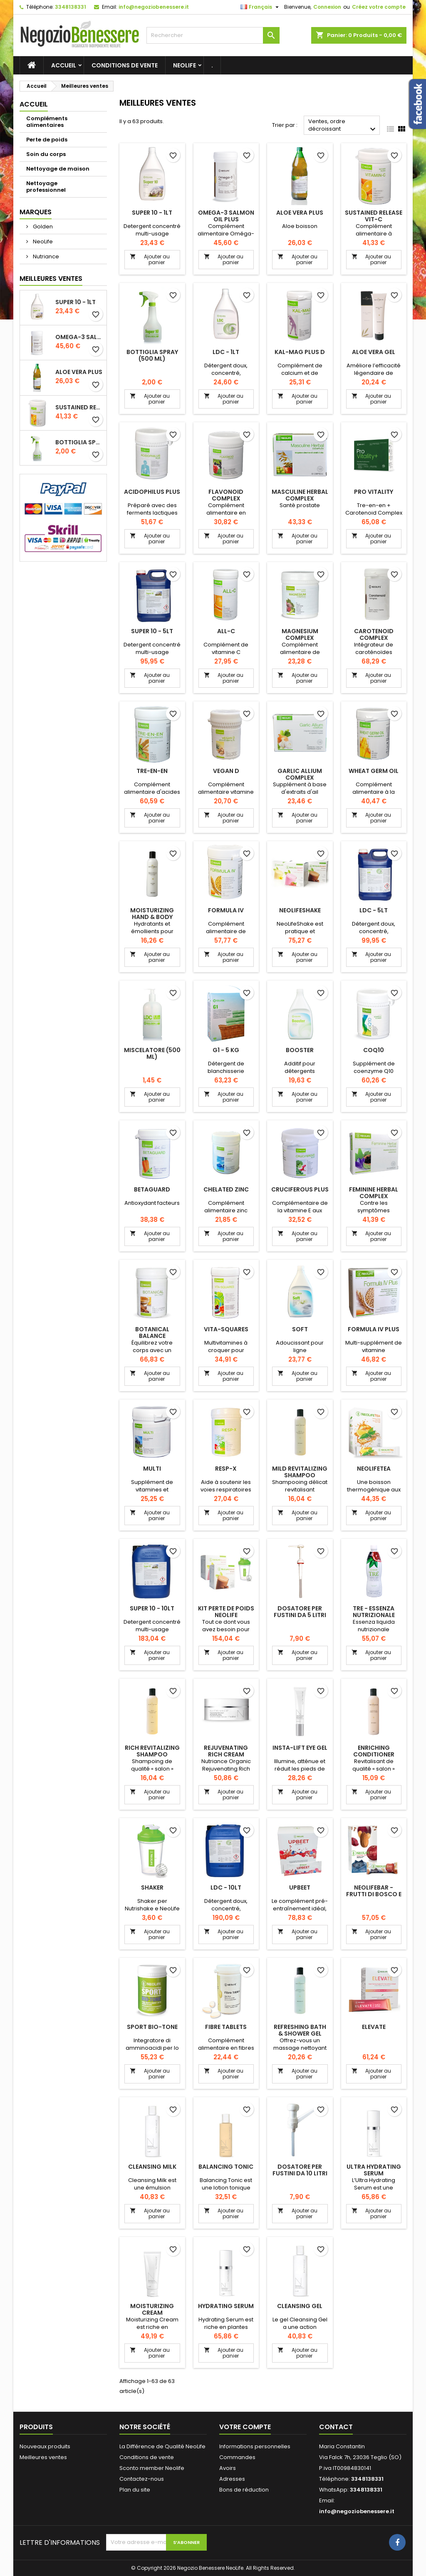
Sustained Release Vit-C (79, 407)
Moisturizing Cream (152, 2309)
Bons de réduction (244, 2490)
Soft (300, 1329)
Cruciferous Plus (300, 1189)
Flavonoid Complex (225, 495)
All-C (226, 631)
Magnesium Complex (300, 634)
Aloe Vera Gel (373, 352)
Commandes (237, 2457)
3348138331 (70, 6)
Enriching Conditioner (373, 1751)
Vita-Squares (226, 1329)
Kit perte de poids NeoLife (226, 1611)
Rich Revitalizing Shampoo (152, 1751)
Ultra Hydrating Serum (374, 2169)
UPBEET (299, 1887)
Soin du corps (46, 154)
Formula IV (226, 910)
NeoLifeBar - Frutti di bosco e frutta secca (373, 1894)
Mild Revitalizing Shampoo (299, 1471)
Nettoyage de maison (57, 169)
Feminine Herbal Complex (373, 1192)
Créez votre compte (379, 6)
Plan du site (134, 2490)
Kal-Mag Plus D (300, 352)
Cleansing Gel (299, 2306)
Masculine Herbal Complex (300, 495)
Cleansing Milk (152, 2166)
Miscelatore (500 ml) (152, 1053)
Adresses (232, 2479)
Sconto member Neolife (151, 2468)
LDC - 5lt (373, 910)
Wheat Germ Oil (374, 771)
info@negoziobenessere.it (154, 6)
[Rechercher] (213, 35)
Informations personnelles (254, 2446)
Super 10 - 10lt (152, 1608)
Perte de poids (46, 140)
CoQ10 (373, 1050)
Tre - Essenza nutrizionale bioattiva (374, 1615)
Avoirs (227, 2468)
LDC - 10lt (226, 1887)
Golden (42, 226)
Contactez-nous (141, 2479)
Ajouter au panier (150, 259)
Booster (300, 1050)
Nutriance (45, 256)
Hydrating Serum (226, 2306)
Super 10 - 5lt (152, 631)
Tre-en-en (152, 771)
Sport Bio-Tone (152, 2027)
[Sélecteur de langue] (260, 7)
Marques (36, 212)
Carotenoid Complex (374, 634)
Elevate (374, 2027)
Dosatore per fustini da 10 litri (299, 2169)
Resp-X (226, 1468)
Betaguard (152, 1189)
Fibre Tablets (226, 2027)
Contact (336, 2427)
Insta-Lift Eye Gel (299, 1748)
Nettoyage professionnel (46, 186)
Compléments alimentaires (46, 121)
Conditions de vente (125, 65)
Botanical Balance (152, 1332)
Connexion (327, 6)
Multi (152, 1468)
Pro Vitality (373, 492)
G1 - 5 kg (226, 1050)
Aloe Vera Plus (78, 372)
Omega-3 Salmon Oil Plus (79, 337)
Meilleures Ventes (51, 278)
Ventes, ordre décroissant (343, 125)
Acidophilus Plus (152, 492)
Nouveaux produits (45, 2446)
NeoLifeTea (374, 1468)
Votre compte (245, 2427)
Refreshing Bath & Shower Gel (300, 2030)
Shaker (152, 1887)
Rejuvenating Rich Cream (226, 1751)
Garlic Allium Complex (299, 774)
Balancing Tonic (225, 2166)
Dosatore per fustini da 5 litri (300, 1611)
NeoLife (184, 65)
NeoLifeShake (300, 910)
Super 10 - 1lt (75, 302)
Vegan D (226, 771)
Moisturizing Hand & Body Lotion (152, 917)
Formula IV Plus (373, 1329)
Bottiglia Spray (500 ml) (79, 442)
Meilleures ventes (43, 2457)
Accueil (63, 65)
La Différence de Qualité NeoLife (162, 2446)
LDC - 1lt (226, 352)
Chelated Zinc (226, 1189)
